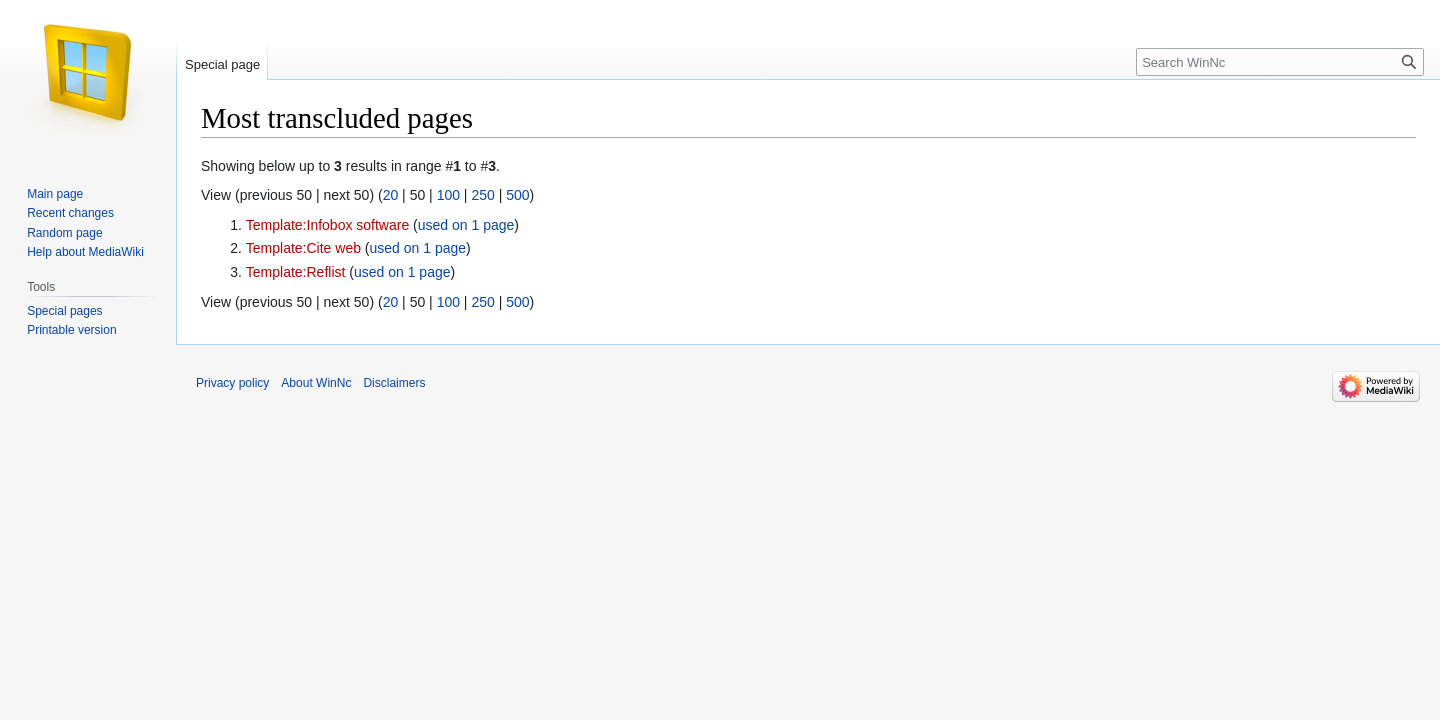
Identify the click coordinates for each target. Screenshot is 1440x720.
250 (482, 195)
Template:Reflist (296, 272)
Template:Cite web (303, 248)
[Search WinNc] (1280, 62)
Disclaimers (394, 383)
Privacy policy (232, 383)
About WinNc (316, 383)
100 (448, 195)
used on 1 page (466, 225)
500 (517, 195)
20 (391, 195)
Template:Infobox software (327, 225)
